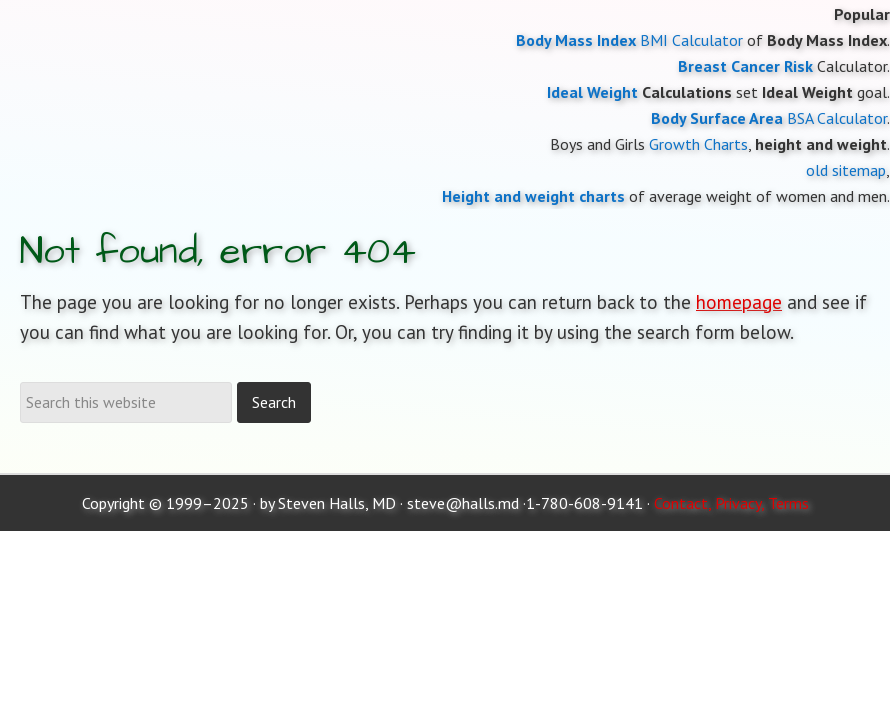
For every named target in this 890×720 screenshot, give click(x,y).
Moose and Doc (445, 0)
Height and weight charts (533, 196)
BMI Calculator (691, 40)
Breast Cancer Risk (745, 66)
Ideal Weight (592, 92)
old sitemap (846, 170)
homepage (739, 302)
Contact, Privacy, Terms (731, 503)
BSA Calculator (837, 118)
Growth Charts (698, 144)
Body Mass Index (576, 40)
